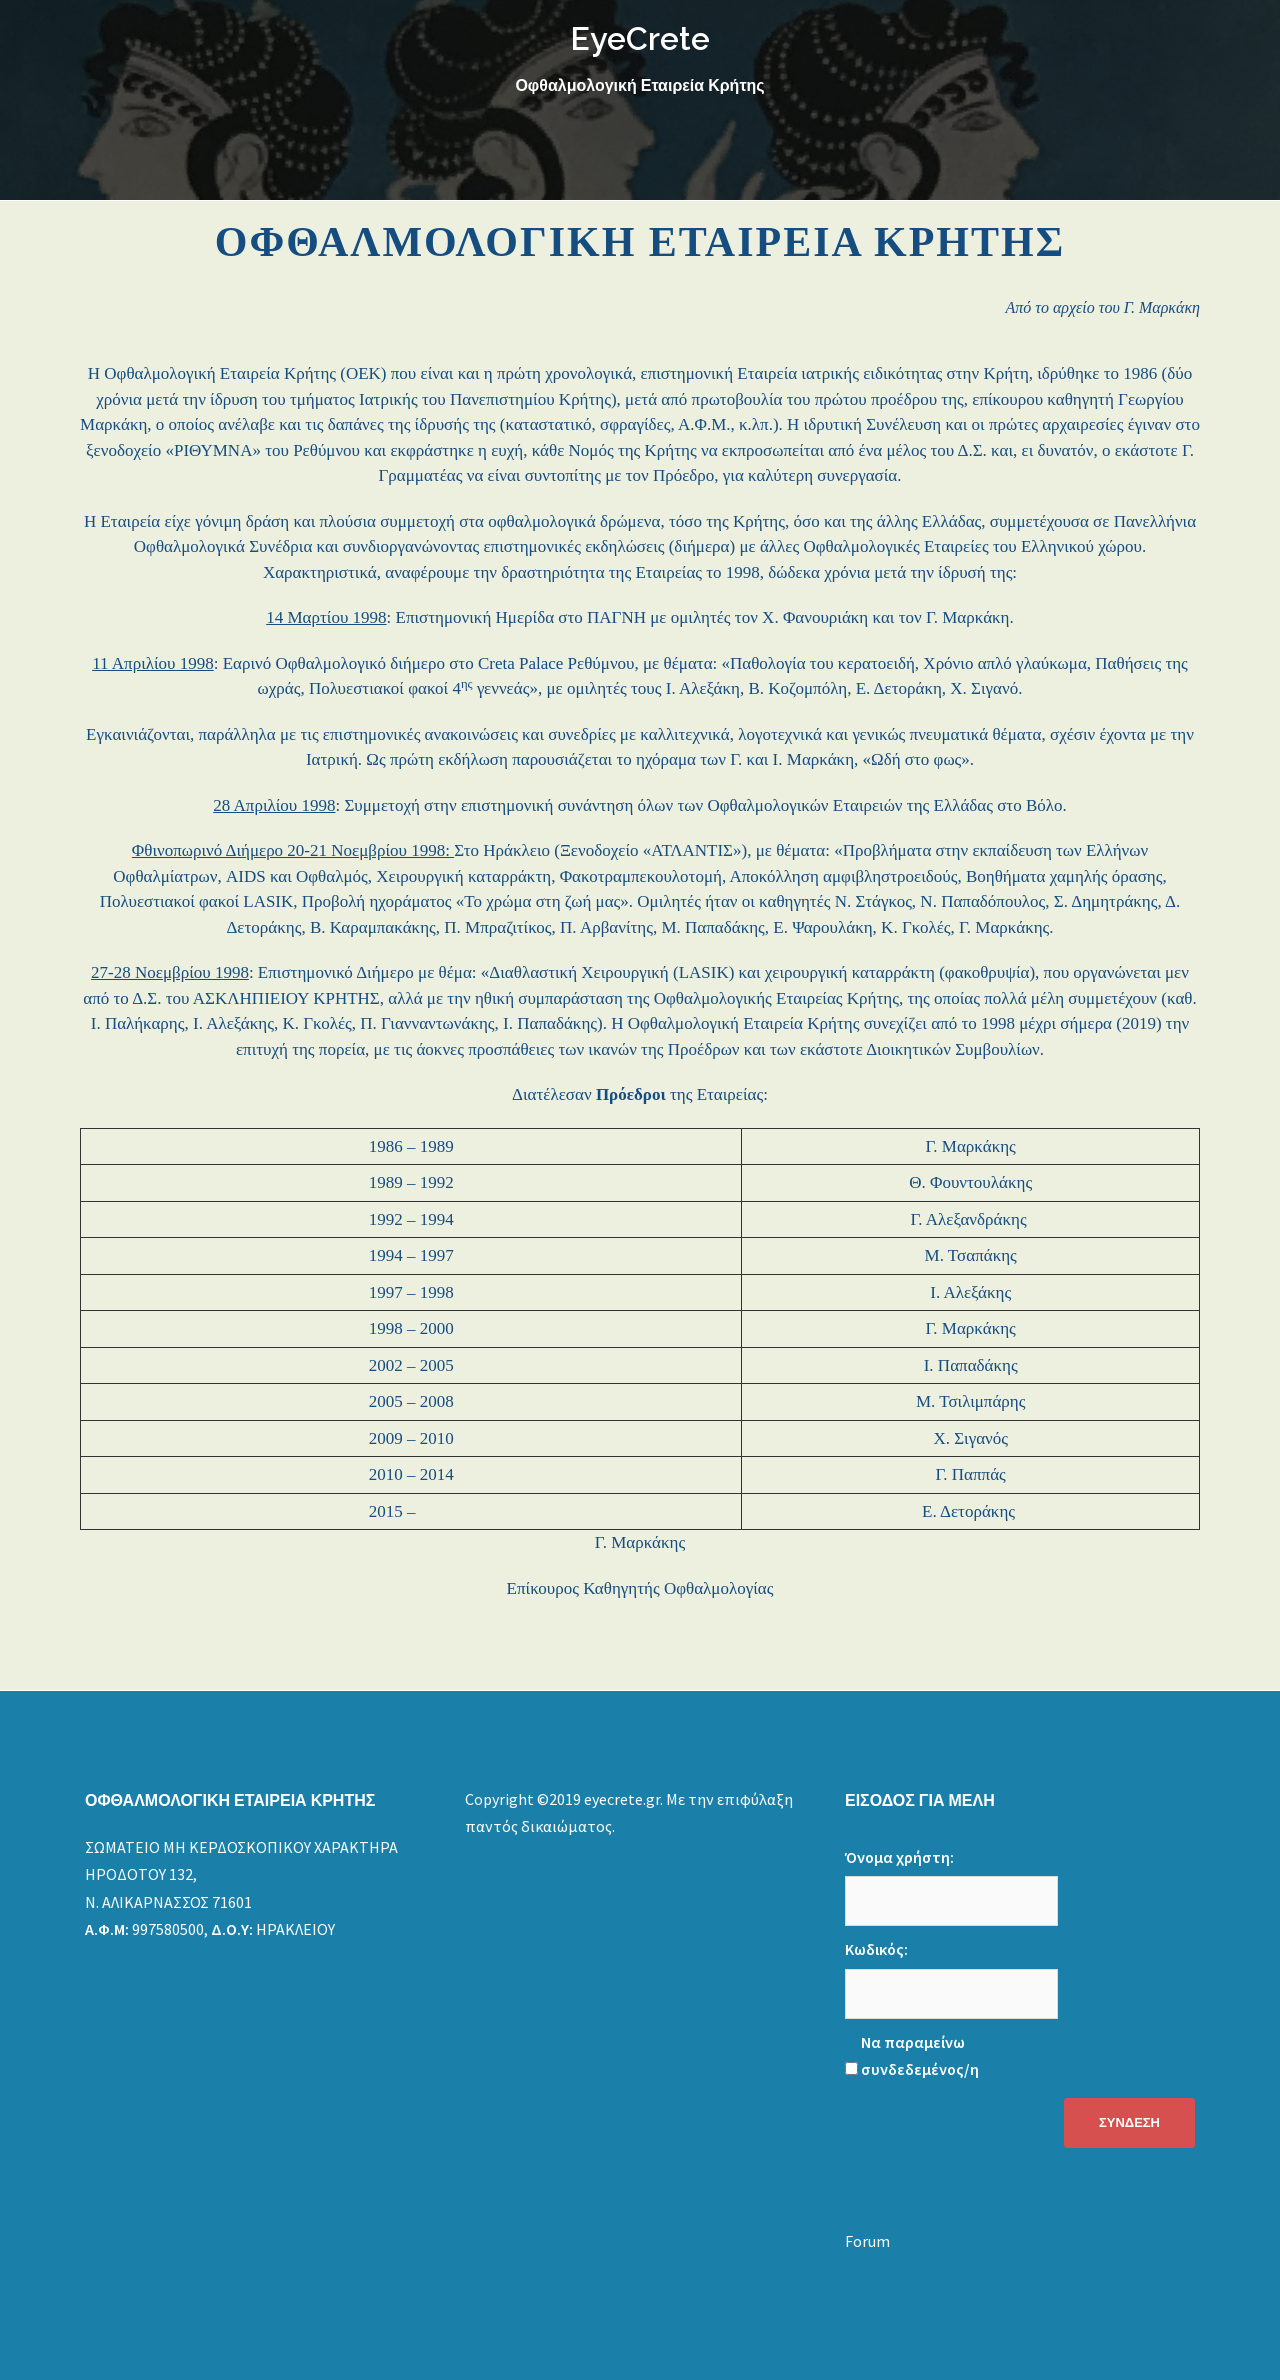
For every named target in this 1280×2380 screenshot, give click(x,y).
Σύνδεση (1129, 2122)
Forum (867, 2241)
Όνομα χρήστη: (899, 1857)
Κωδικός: (876, 1949)
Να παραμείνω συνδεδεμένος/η (920, 2055)
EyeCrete (640, 38)
